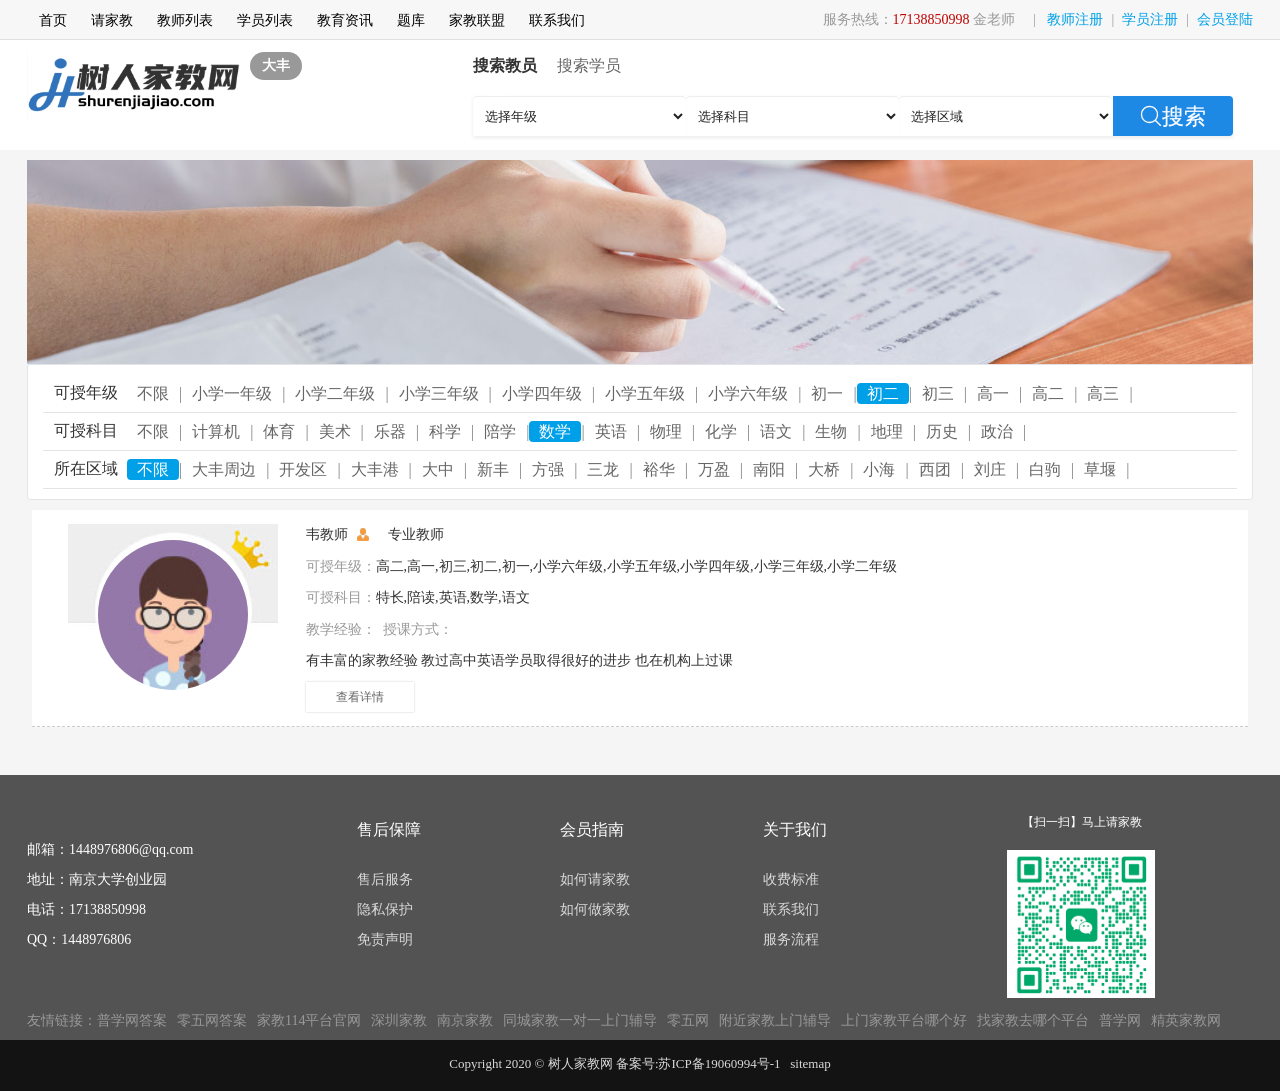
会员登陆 (1225, 19)
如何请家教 (595, 879)
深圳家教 (399, 1020)
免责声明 (385, 939)
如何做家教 (595, 909)
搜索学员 (589, 65)
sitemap (810, 1063)
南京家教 (465, 1020)
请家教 (112, 20)
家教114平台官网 (309, 1020)
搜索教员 (505, 65)
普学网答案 (132, 1020)
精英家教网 (1186, 1020)
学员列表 (265, 20)
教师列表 (185, 20)
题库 (411, 20)
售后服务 (385, 879)
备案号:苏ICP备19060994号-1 (698, 1063)
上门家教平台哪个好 (904, 1020)
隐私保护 (385, 909)
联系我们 (557, 20)
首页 (53, 20)
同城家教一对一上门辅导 (580, 1020)
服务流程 (791, 939)
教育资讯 (345, 20)
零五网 (688, 1020)
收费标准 (791, 879)
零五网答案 (212, 1020)
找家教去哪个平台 (1033, 1020)
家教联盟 (477, 20)
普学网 (1120, 1020)
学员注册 (1150, 19)
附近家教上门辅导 (775, 1020)
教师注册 (1075, 19)
